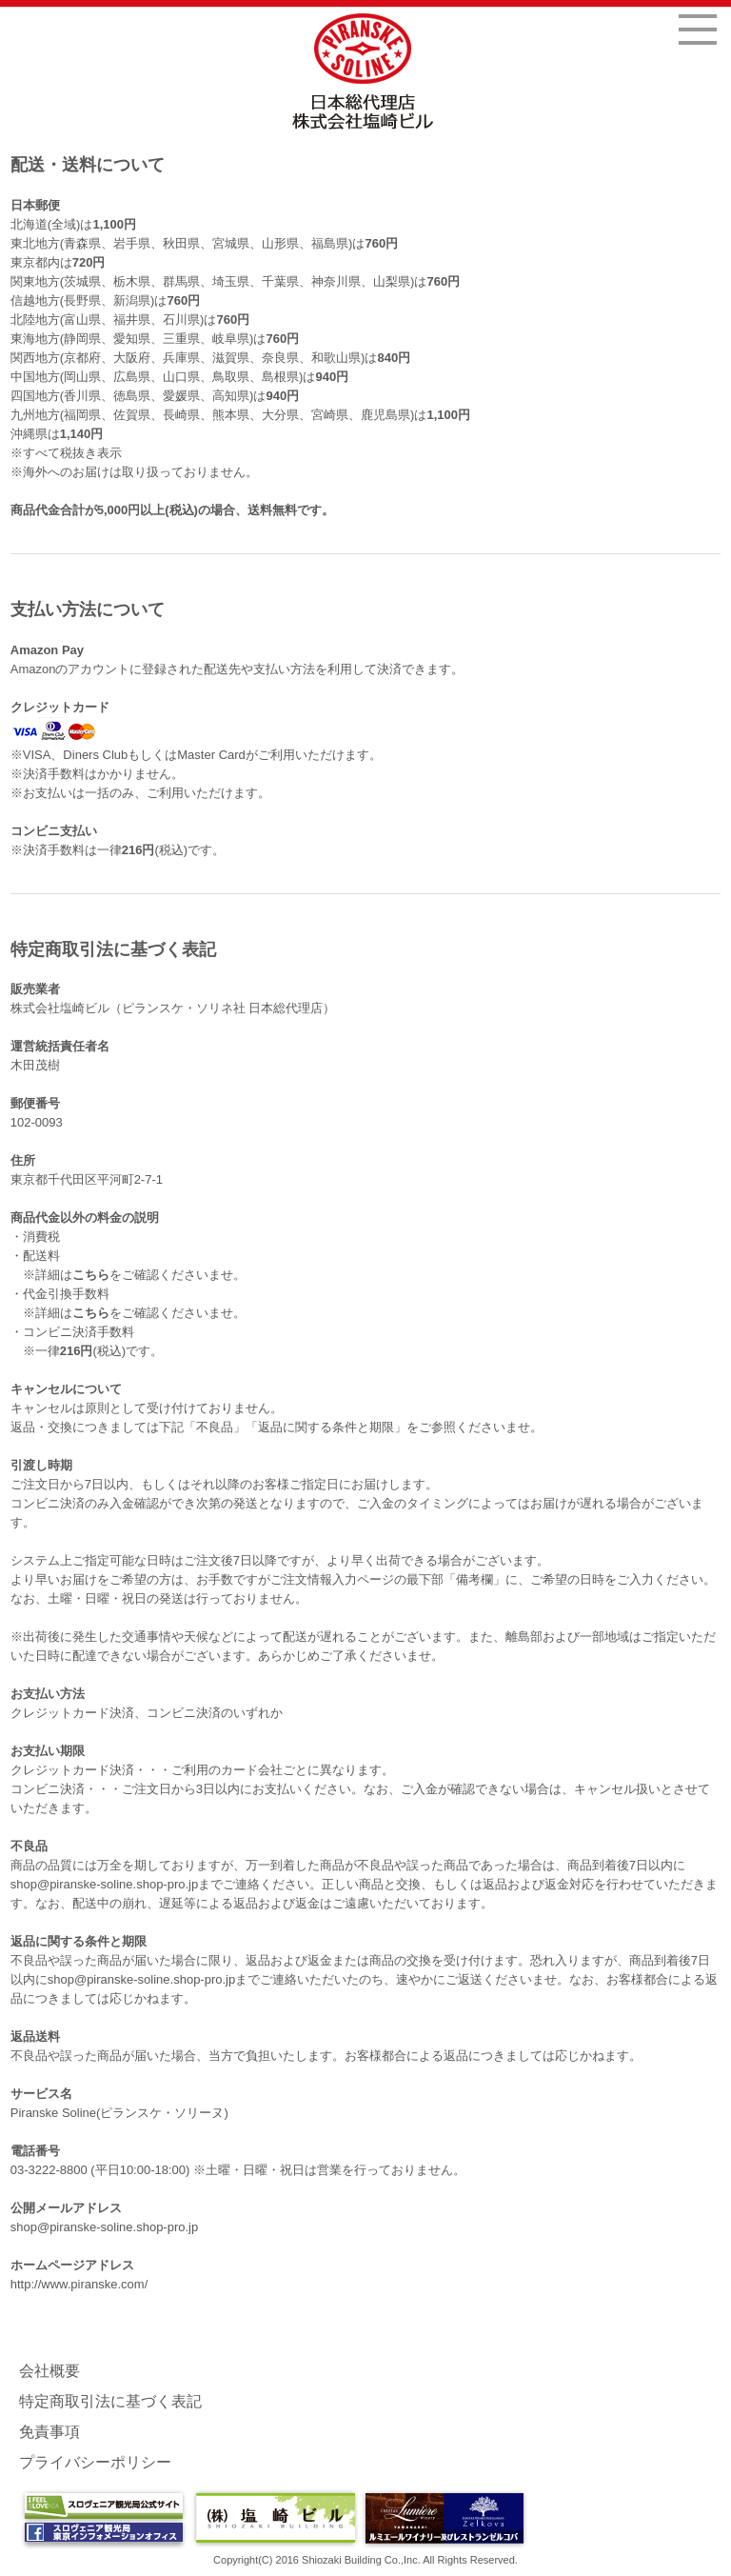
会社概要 (49, 2371)
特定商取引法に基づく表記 (110, 2401)
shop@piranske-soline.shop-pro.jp (104, 1884)
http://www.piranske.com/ (79, 2284)
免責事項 (49, 2432)
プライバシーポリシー (95, 2462)
